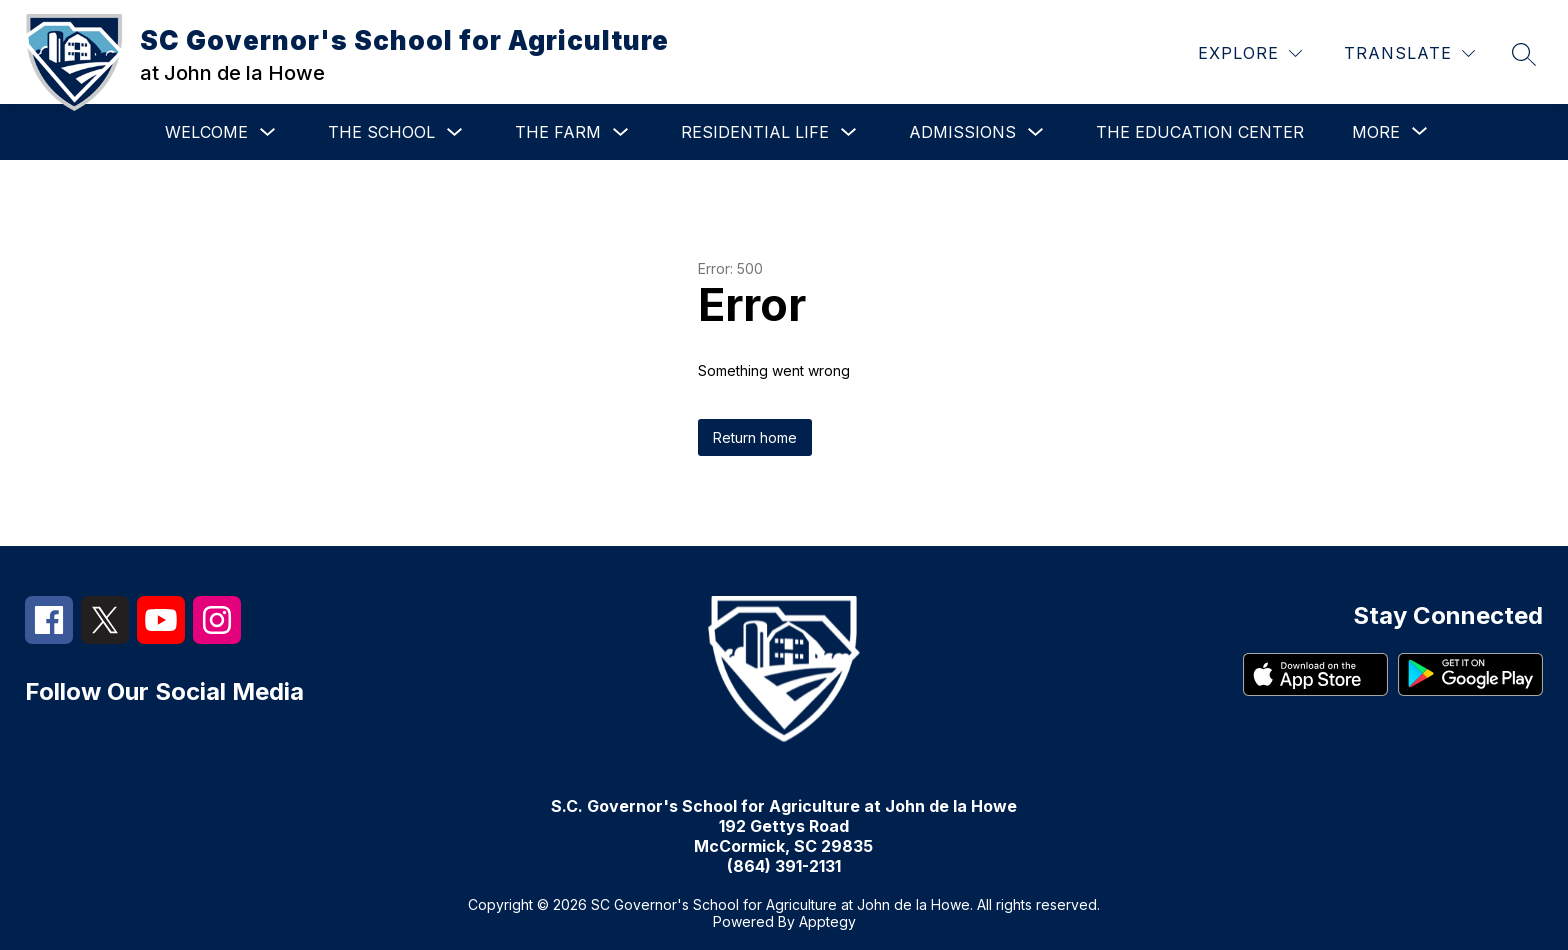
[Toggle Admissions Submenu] (1036, 132)
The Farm (558, 132)
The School (381, 132)
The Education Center (1200, 132)
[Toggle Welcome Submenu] (268, 132)
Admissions (962, 132)
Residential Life (755, 132)
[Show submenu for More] (1376, 132)
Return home (755, 437)
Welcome (206, 132)
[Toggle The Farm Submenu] (621, 132)
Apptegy (827, 921)
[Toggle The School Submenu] (455, 132)
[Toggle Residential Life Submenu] (849, 132)
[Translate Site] (1409, 53)
